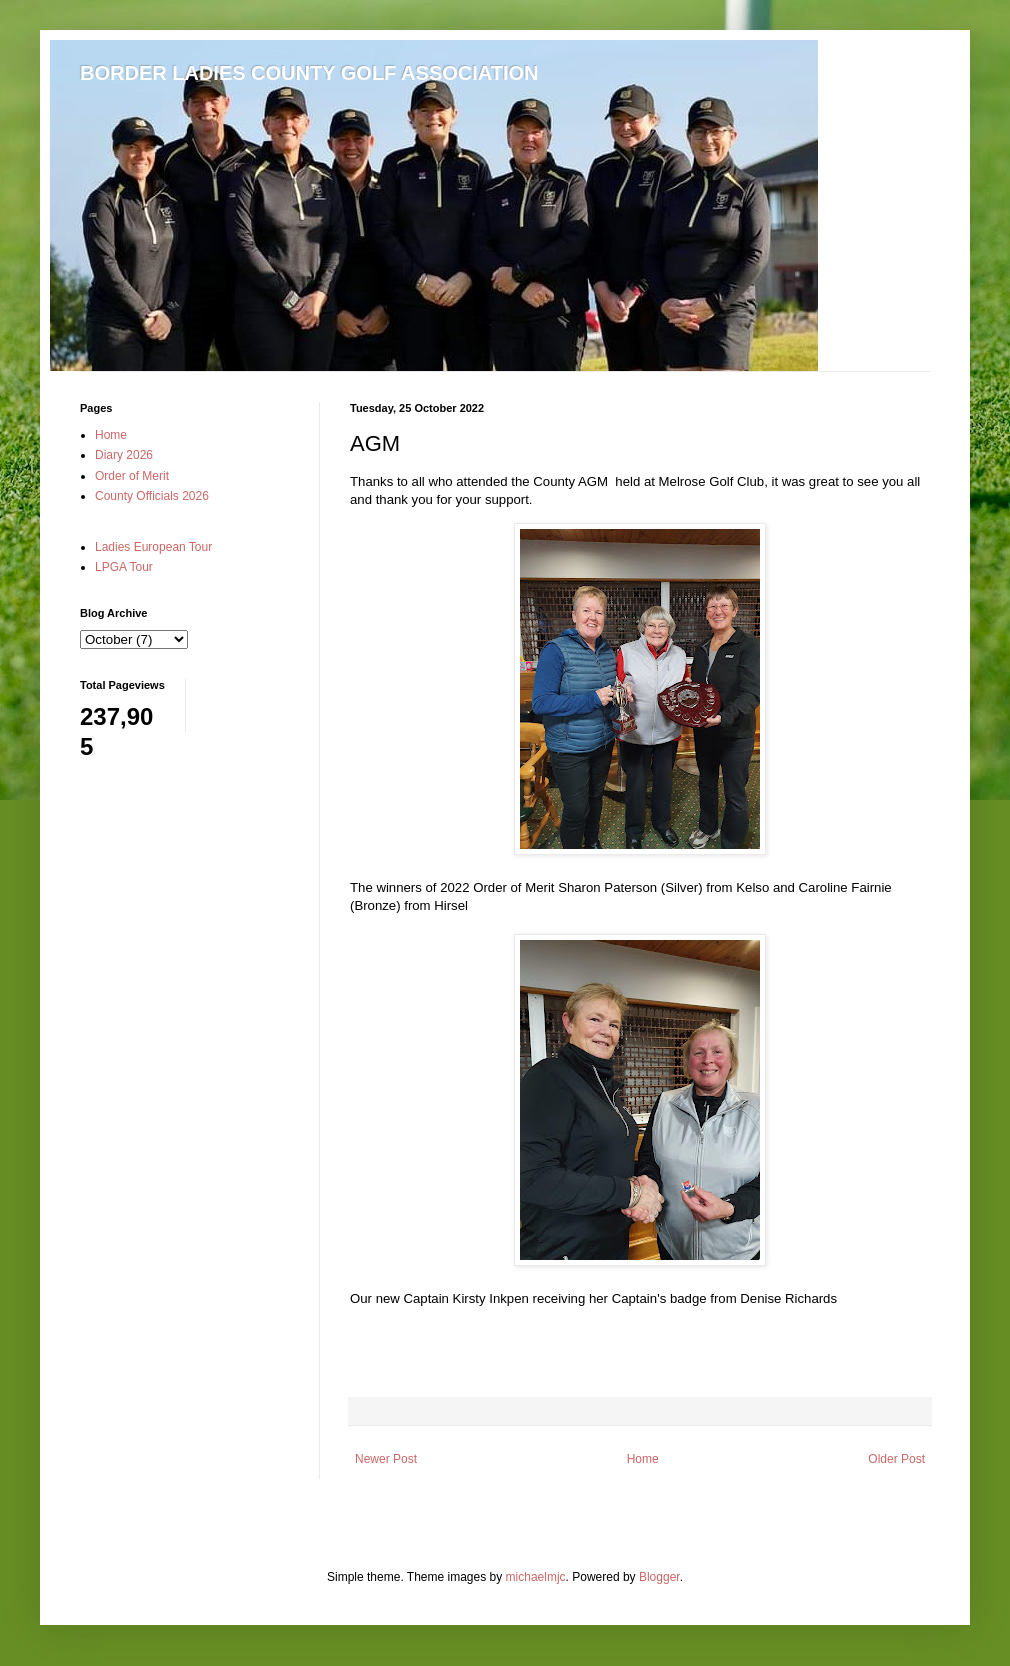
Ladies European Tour (153, 547)
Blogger (659, 1577)
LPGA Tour (124, 567)
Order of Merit (132, 476)
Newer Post (386, 1459)
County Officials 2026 (152, 496)
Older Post (896, 1459)
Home (643, 1459)
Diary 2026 (124, 455)
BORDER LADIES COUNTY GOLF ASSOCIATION (309, 73)
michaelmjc (536, 1577)
